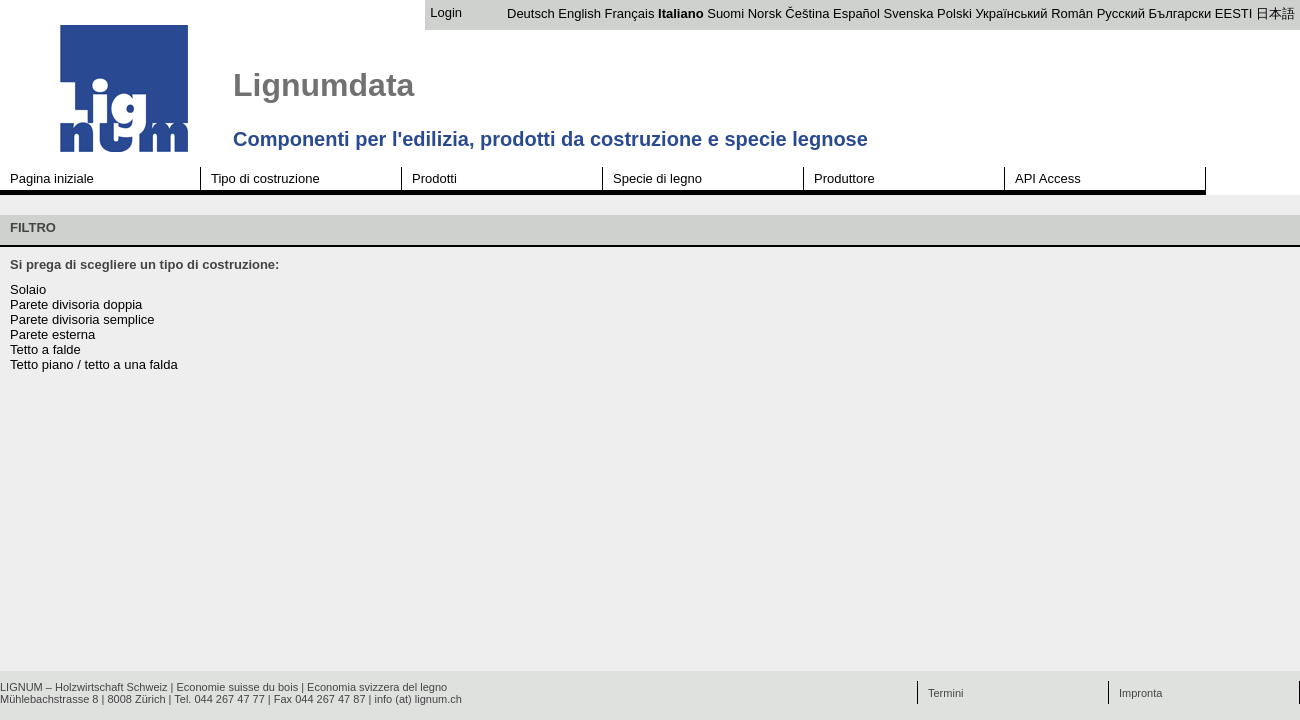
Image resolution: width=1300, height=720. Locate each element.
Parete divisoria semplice (82, 319)
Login (446, 12)
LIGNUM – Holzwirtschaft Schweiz (84, 687)
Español (856, 13)
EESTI (1234, 13)
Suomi (725, 13)
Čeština (807, 13)
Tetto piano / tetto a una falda (94, 364)
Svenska (909, 13)
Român (1072, 13)
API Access (1048, 178)
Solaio (28, 289)
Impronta (1140, 693)
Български (1180, 13)
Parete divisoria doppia (76, 304)
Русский (1121, 13)
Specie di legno (657, 178)
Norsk (765, 13)
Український (1011, 13)
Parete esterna (52, 334)
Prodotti (434, 178)
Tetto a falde (45, 349)
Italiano (681, 13)
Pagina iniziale (52, 178)
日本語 (1275, 13)
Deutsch (531, 13)
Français (630, 13)
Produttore (844, 178)
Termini (945, 693)
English (579, 13)
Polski (954, 13)
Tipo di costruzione (265, 178)
